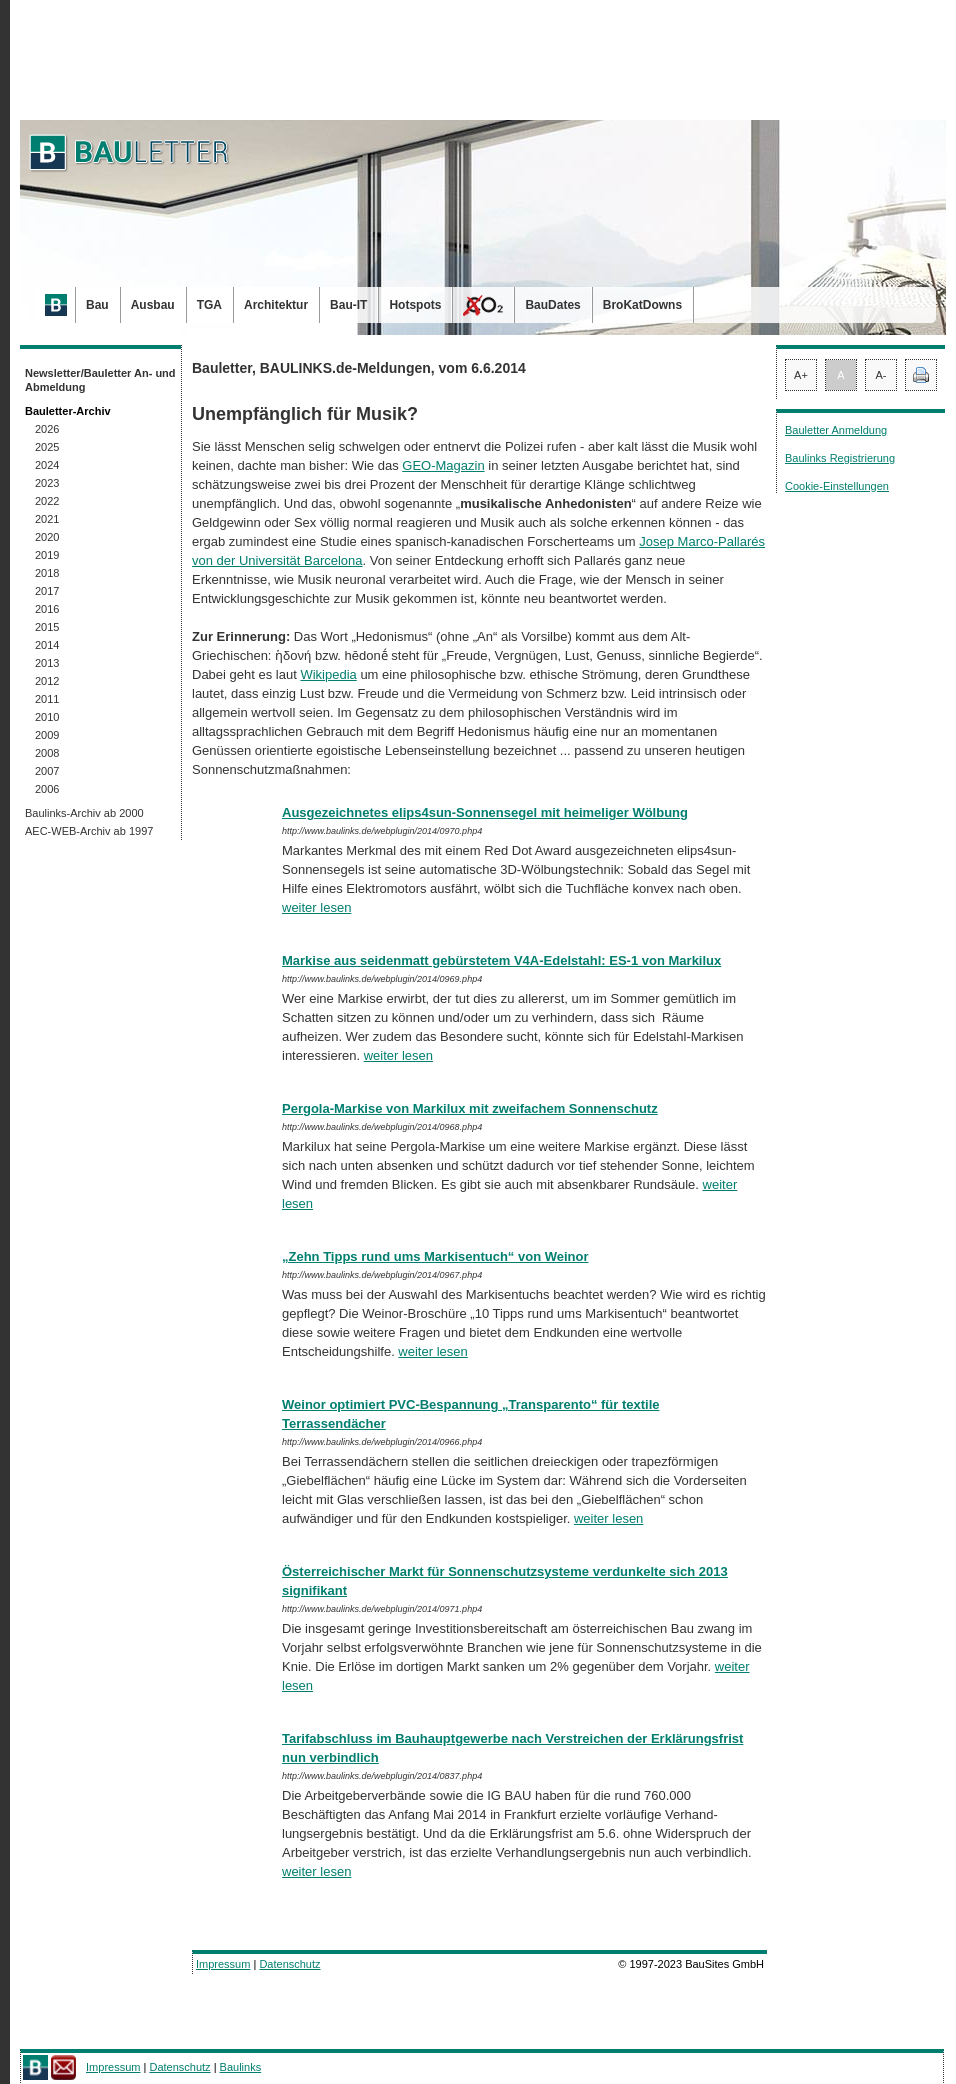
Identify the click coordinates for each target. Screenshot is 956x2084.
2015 (47, 627)
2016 (47, 609)
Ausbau (153, 305)
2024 (47, 465)
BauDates (552, 305)
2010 (47, 717)
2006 (47, 789)
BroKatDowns (642, 305)
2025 (47, 447)
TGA (209, 305)
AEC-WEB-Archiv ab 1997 (89, 831)
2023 (47, 483)
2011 (47, 699)
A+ (801, 375)
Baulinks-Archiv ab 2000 (84, 813)
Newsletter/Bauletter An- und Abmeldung (100, 380)
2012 (47, 681)
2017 (47, 591)
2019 (47, 555)
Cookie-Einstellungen (837, 486)
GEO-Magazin (443, 465)
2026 (47, 429)
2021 (47, 519)
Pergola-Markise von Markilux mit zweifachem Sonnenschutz (470, 1108)
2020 (47, 537)
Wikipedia (328, 674)
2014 (47, 645)
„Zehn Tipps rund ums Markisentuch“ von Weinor (435, 1256)
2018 (47, 573)
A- (881, 375)
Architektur (276, 305)
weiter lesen (316, 907)
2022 (47, 501)
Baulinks (241, 2067)
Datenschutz (289, 1964)
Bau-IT (348, 305)
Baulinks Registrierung (840, 458)
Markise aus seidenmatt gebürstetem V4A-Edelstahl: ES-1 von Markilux (501, 960)
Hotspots (415, 305)
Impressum (223, 1964)
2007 (47, 771)
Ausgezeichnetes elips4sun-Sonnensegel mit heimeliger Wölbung (485, 812)
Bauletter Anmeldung (836, 430)
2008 (47, 753)
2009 (47, 735)
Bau (97, 305)
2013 (47, 663)
